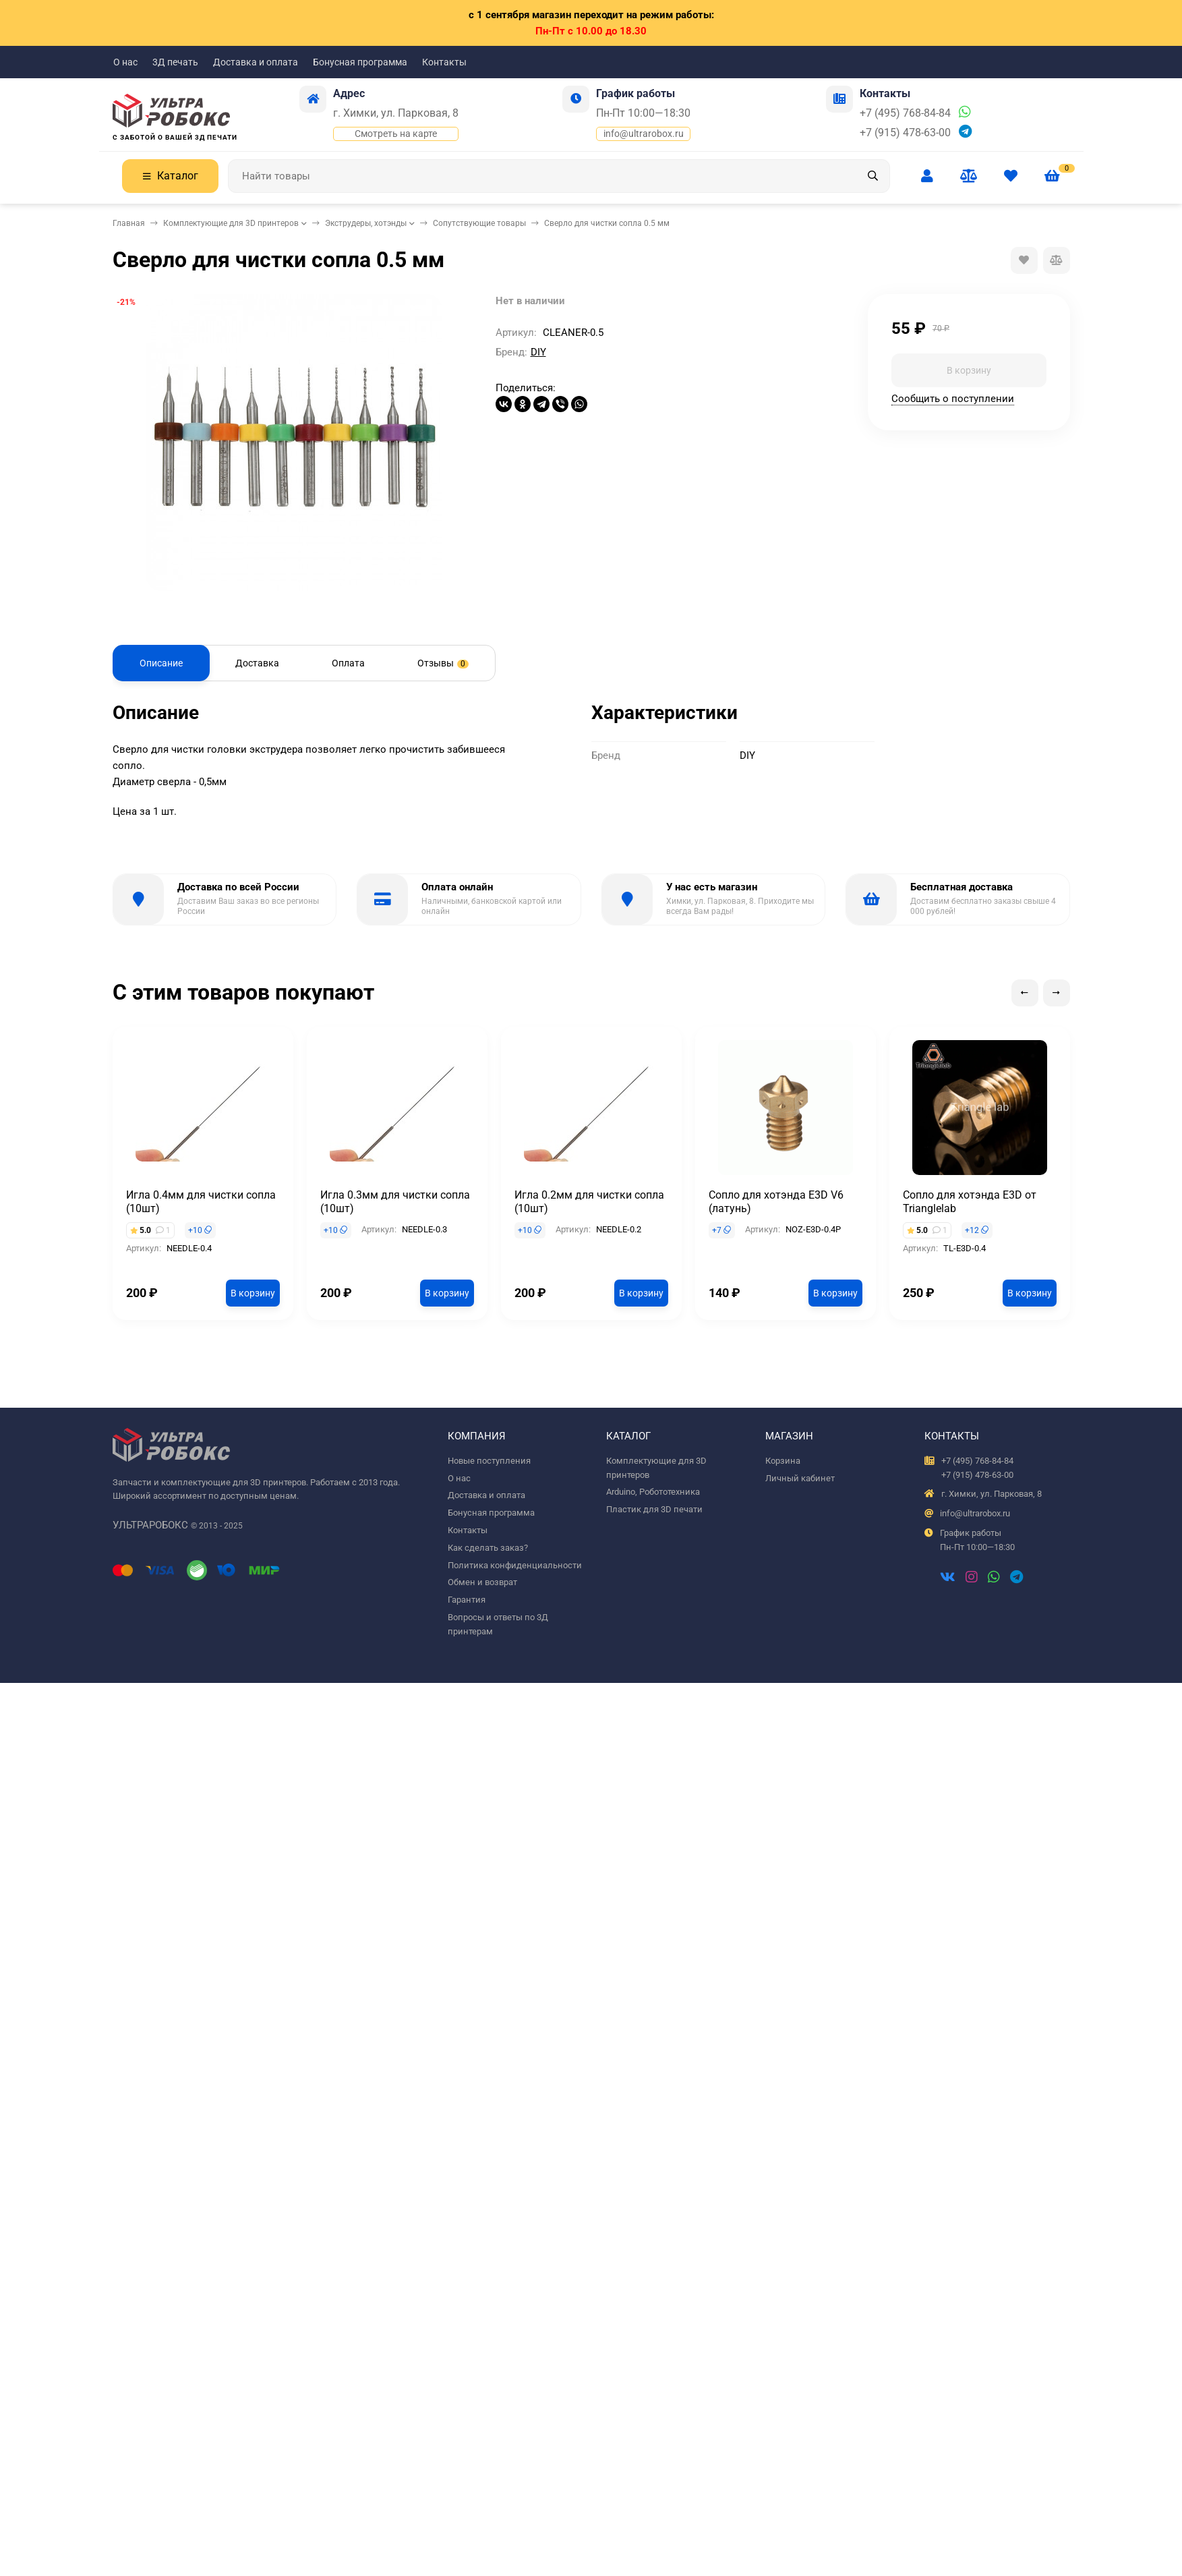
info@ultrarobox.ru (643, 133)
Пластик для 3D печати (654, 1509)
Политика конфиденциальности (515, 1565)
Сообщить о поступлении (952, 399)
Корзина (782, 1461)
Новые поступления (489, 1461)
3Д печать (175, 62)
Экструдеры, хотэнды (366, 223)
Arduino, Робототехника (653, 1492)
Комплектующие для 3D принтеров (231, 223)
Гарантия (466, 1600)
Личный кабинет (800, 1478)
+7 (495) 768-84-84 (905, 113)
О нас (125, 62)
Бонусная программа (360, 62)
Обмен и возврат (482, 1582)
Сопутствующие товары (479, 223)
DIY (538, 352)
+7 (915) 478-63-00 (905, 132)
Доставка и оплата (255, 62)
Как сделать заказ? (488, 1548)
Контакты (444, 62)
